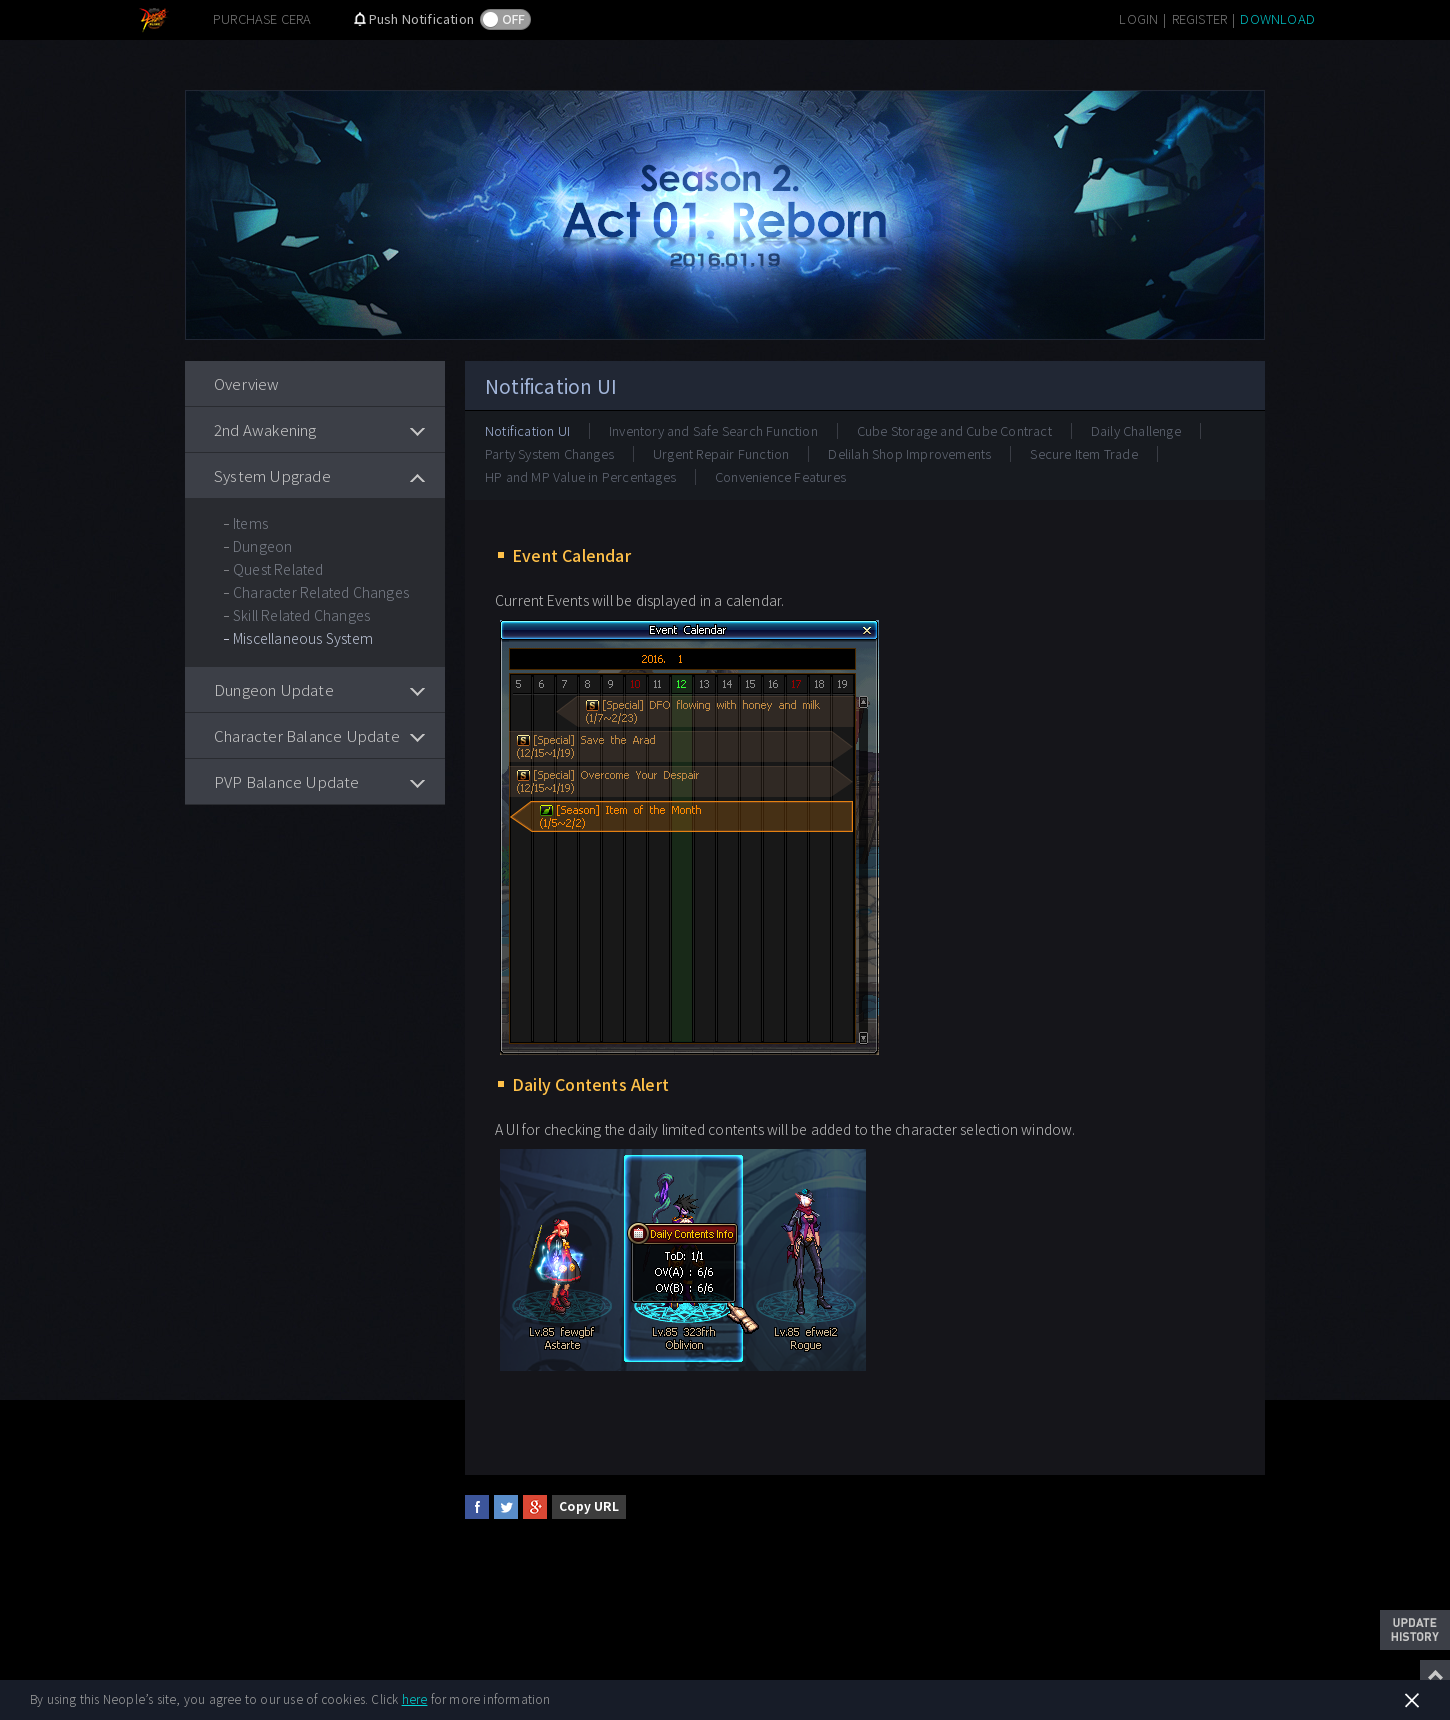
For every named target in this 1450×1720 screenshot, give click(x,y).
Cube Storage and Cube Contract (954, 430)
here (415, 1698)
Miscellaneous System (303, 638)
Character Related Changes (321, 592)
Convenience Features (780, 476)
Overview (247, 383)
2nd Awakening (265, 429)
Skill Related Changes (301, 615)
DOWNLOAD (1277, 18)
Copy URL (589, 1505)
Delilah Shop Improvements (909, 453)
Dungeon (262, 546)
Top (1435, 1675)
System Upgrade (272, 475)
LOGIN (1138, 18)
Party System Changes (549, 453)
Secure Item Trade (1083, 453)
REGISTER (1200, 18)
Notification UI (527, 430)
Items (250, 523)
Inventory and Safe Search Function (713, 430)
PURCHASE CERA (262, 18)
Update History (1415, 1630)
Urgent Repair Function (721, 453)
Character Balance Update (307, 735)
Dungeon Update (274, 689)
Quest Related (278, 569)
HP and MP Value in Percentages (580, 476)
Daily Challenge (1136, 430)
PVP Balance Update (287, 781)
